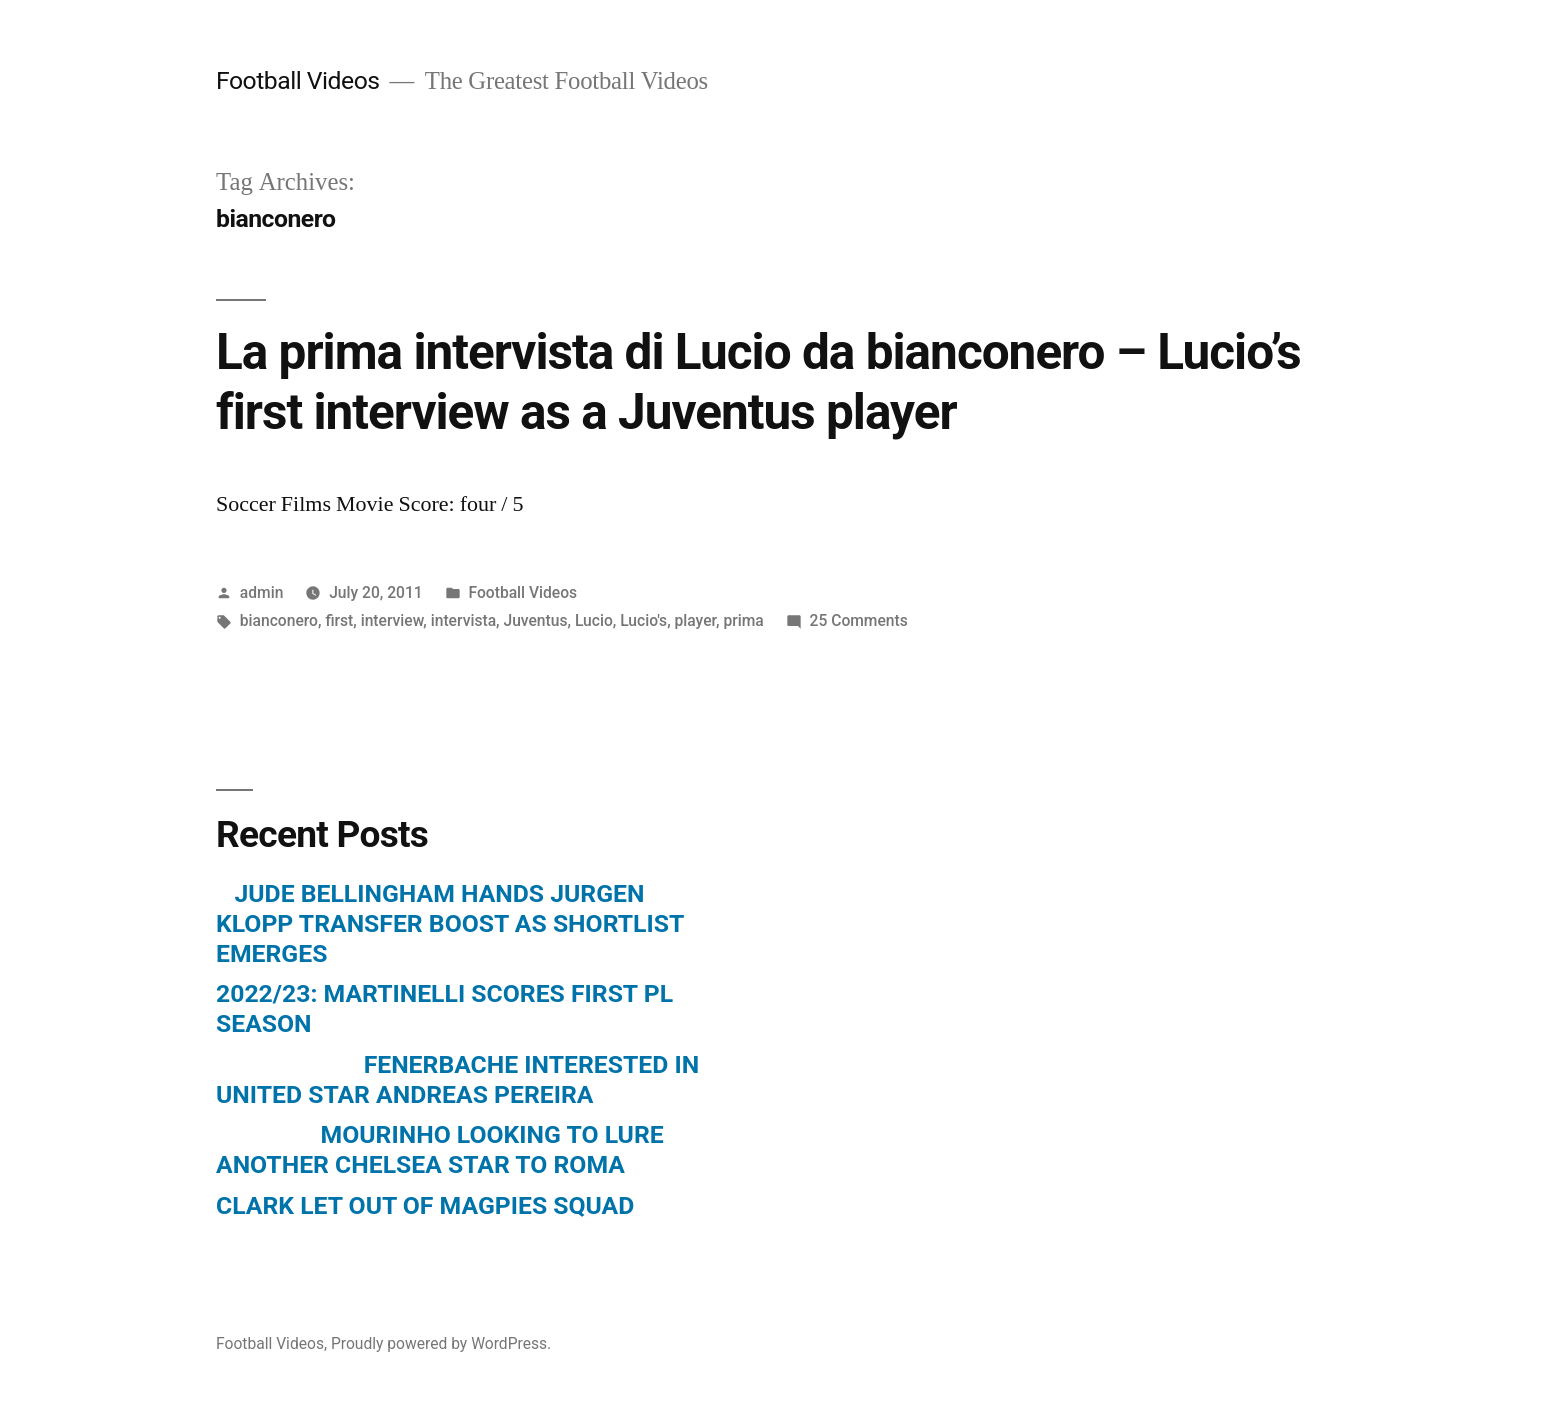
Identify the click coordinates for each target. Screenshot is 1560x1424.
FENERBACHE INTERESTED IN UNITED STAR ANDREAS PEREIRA (457, 1079)
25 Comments (859, 620)
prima (743, 620)
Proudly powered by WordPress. (441, 1343)
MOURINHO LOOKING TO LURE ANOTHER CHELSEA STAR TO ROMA (440, 1149)
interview (392, 620)
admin (262, 592)
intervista (463, 620)
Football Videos (298, 80)
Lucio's (643, 620)
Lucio (594, 620)
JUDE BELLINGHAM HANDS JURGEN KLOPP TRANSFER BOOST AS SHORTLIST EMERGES (450, 923)
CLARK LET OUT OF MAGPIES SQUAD (425, 1205)
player (695, 620)
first (339, 620)
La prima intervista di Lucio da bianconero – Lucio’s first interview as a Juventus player (758, 381)
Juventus (535, 620)
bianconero (279, 620)
